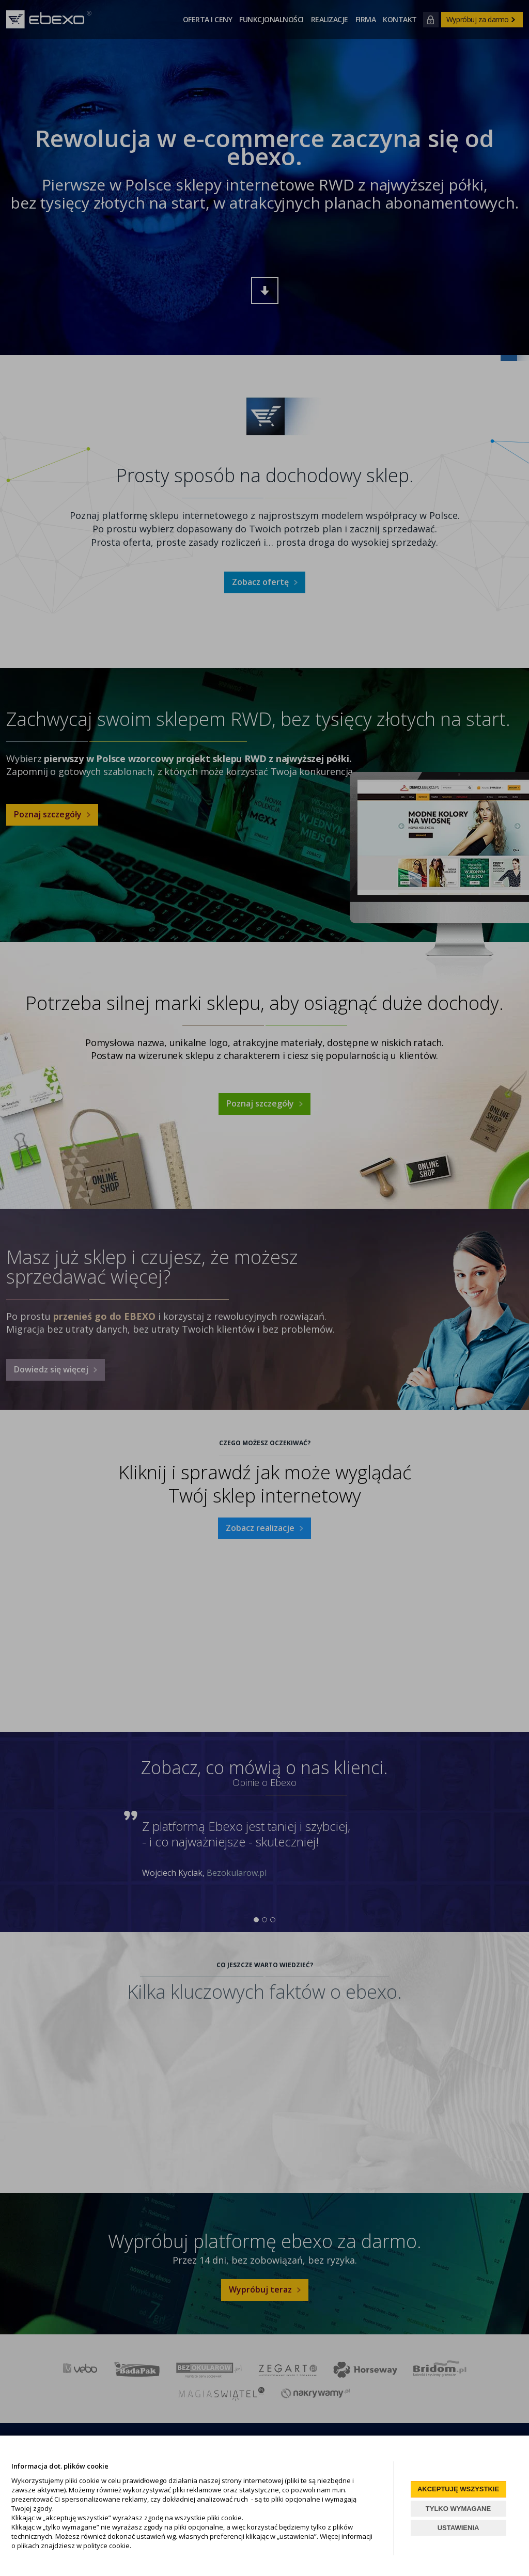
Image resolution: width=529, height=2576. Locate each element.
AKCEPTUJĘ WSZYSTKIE (458, 2489)
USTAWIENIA (458, 2528)
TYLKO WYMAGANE (458, 2508)
